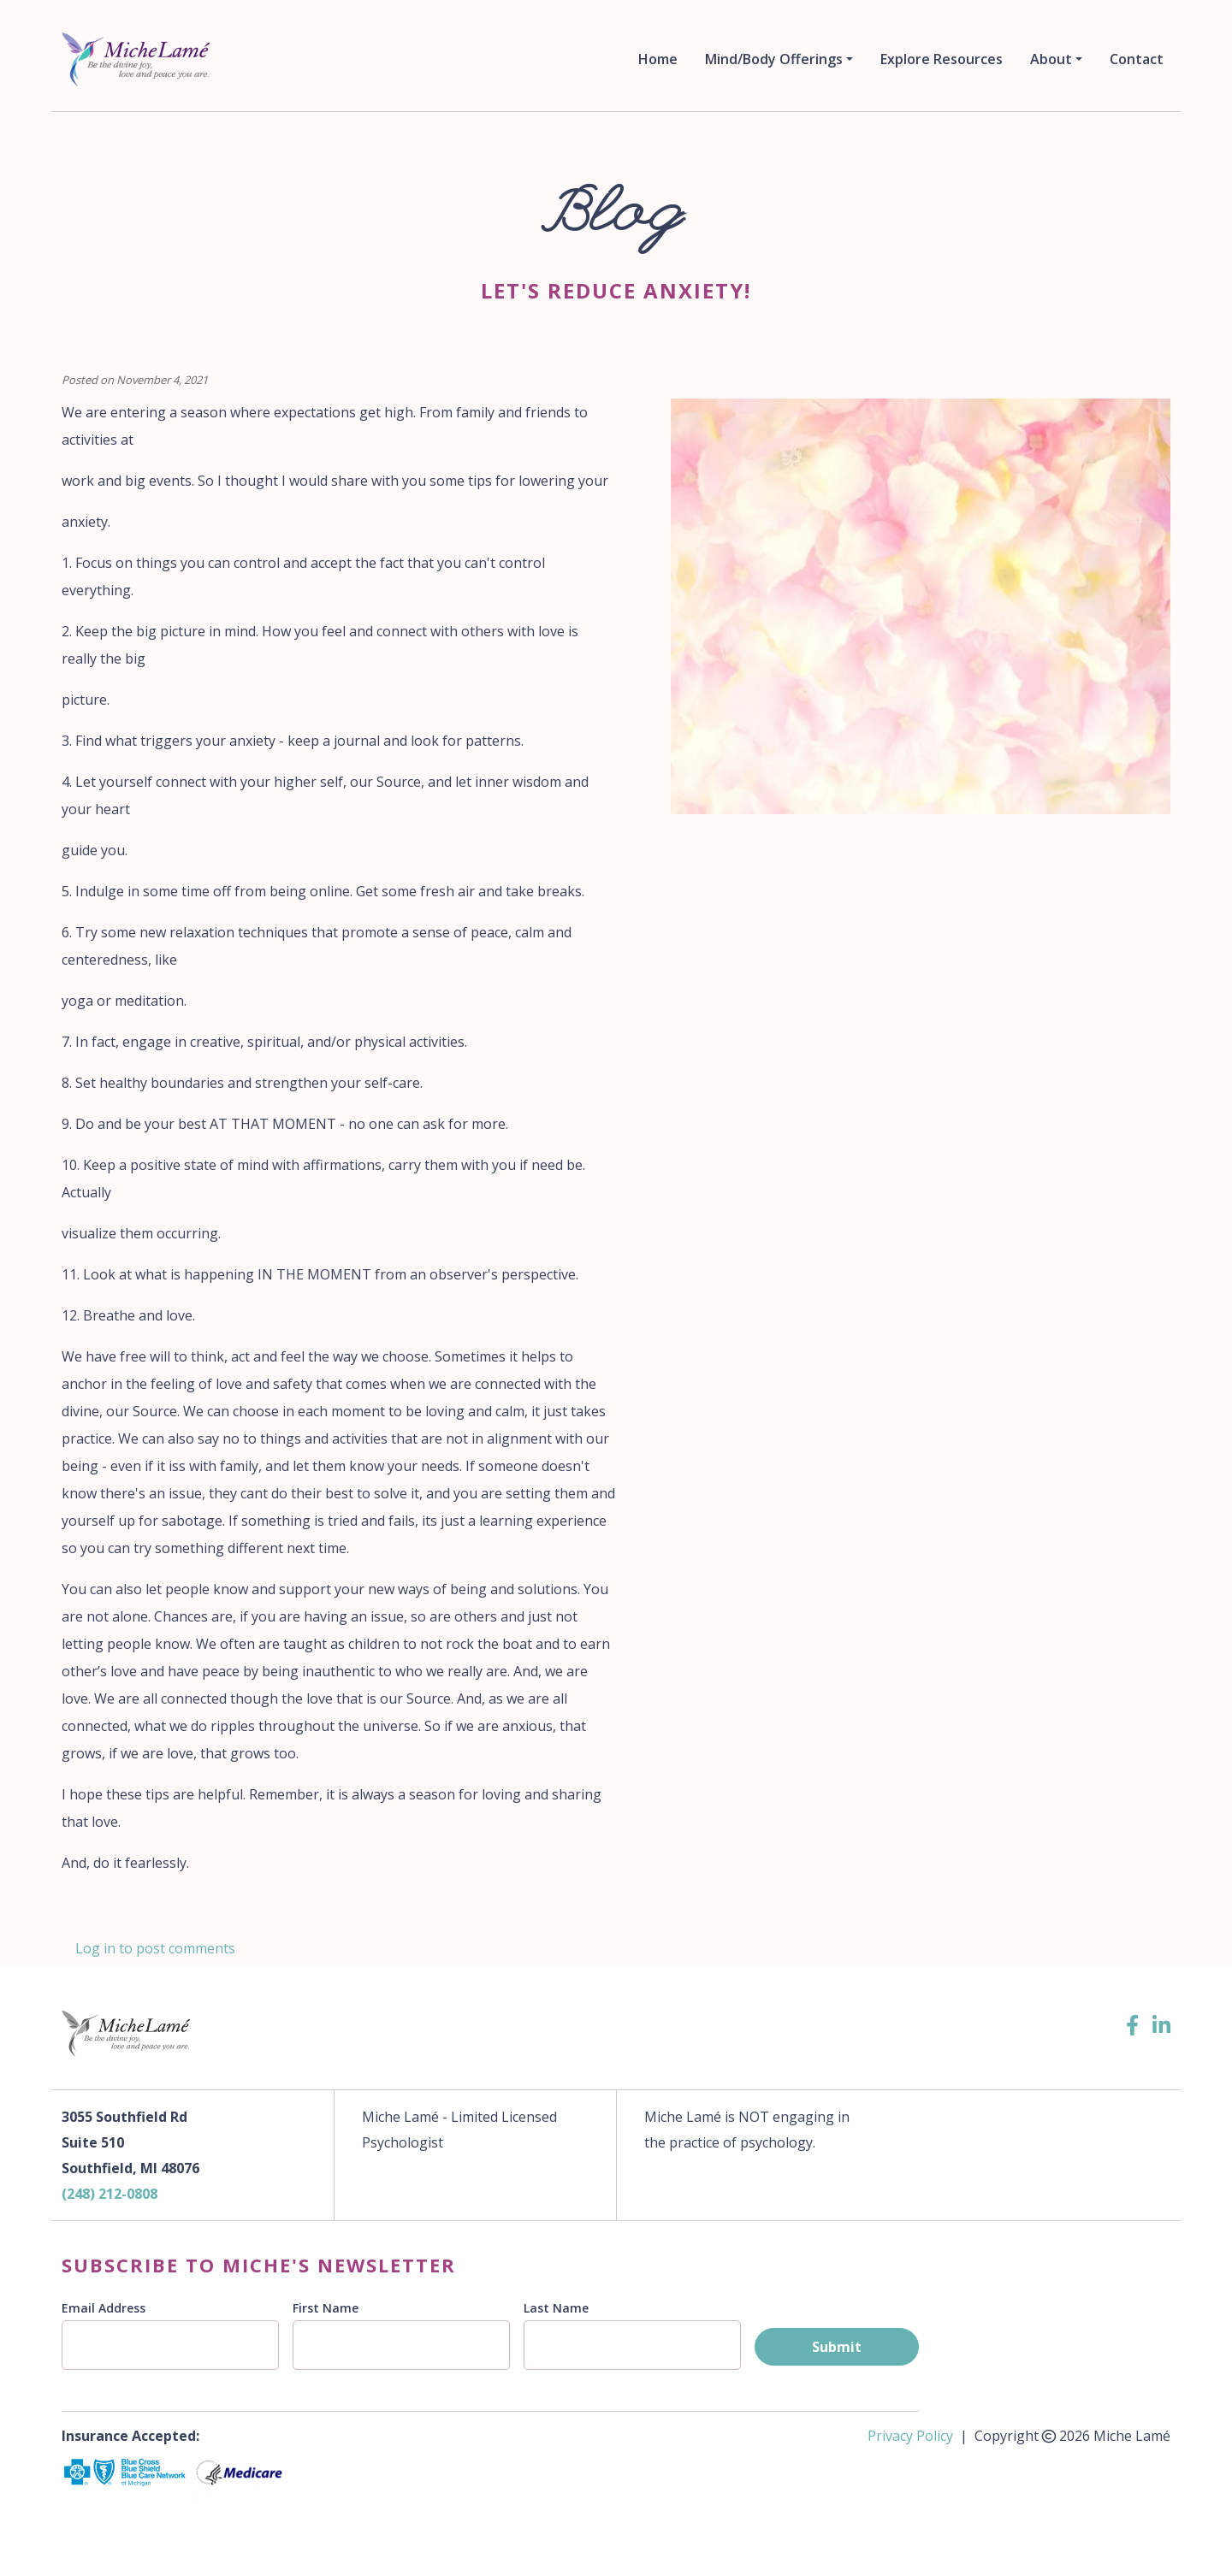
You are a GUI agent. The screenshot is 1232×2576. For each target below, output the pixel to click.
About (1051, 59)
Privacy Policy (910, 2435)
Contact (1137, 59)
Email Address (103, 2308)
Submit (837, 2346)
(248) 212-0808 (109, 2193)
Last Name (556, 2308)
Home (658, 59)
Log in (95, 1948)
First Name (325, 2308)
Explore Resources (941, 59)
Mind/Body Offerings (774, 59)
